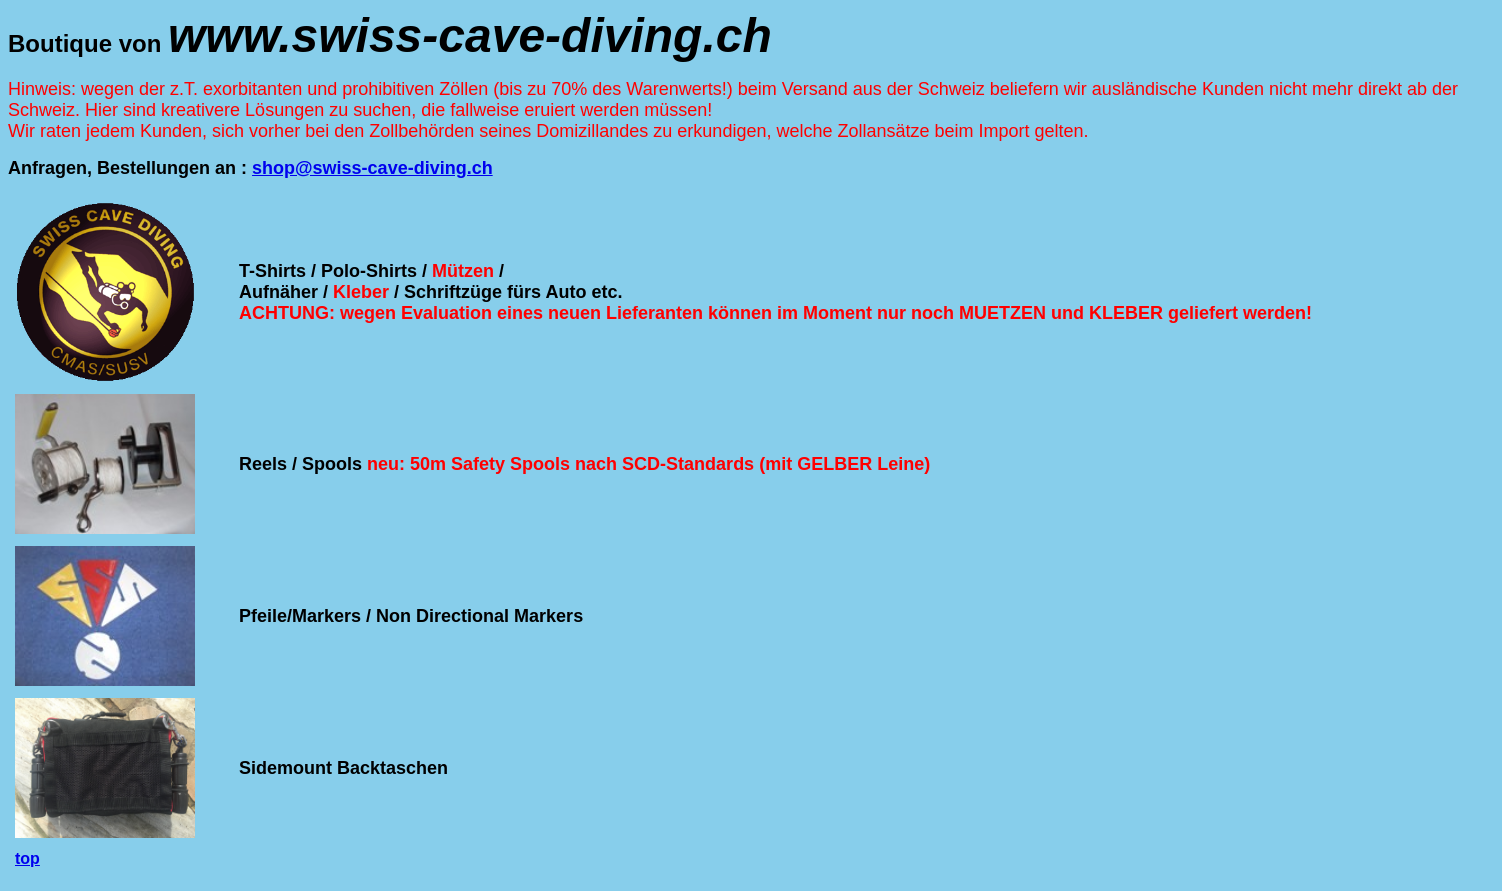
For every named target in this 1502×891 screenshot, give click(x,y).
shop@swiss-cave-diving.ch (372, 168)
